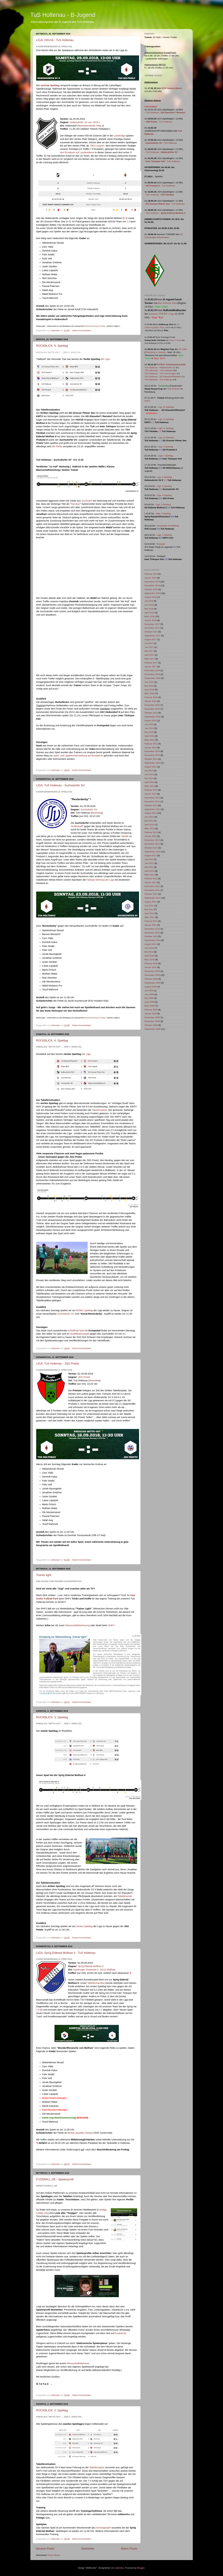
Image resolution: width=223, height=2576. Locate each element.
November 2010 (152, 932)
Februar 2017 (151, 662)
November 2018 (152, 585)
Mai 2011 (149, 909)
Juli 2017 (149, 643)
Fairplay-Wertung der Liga (100, 879)
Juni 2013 (149, 817)
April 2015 (149, 736)
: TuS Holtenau (159, 122)
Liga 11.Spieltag (166, 428)
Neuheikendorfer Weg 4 (90, 125)
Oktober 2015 (151, 713)
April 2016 (149, 689)
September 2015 (153, 716)
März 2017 (150, 659)
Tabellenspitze (99, 1110)
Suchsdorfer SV (65, 1313)
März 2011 (150, 917)
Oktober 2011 (151, 894)
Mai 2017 (149, 651)
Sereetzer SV (155, 313)
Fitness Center (175, 340)
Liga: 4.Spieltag (164, 495)
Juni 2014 (149, 774)
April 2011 (149, 913)
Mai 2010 (149, 952)
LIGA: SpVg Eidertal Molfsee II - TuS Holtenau (66, 1952)
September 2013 (153, 809)
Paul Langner (97, 145)
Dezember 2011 (152, 886)
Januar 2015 (151, 747)
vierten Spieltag (84, 1926)
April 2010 (149, 956)
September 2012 (153, 851)
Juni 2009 (149, 994)
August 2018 (151, 597)
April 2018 (149, 612)
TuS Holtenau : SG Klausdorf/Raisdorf (163, 376)
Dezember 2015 (152, 705)
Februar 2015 (151, 744)
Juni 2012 (149, 863)
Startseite (87, 2548)
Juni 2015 (149, 728)
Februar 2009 (151, 1009)
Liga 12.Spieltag (166, 419)
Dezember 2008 (152, 1017)
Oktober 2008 (151, 1025)
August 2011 (151, 902)
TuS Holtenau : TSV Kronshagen (160, 373)
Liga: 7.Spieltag (165, 455)
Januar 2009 (151, 1013)
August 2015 (151, 720)
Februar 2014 (151, 790)
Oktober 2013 (151, 805)
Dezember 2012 (152, 840)
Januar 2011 (151, 925)
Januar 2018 (151, 620)
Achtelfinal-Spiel (75, 1330)
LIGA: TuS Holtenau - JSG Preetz (57, 1363)
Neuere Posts (45, 2548)
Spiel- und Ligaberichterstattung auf (78, 755)
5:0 (160, 489)
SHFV (111, 1625)
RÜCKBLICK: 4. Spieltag (52, 1040)
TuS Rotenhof (174, 389)
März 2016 (150, 693)
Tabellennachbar (96, 1983)
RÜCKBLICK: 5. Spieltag (52, 345)
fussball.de (120, 2333)
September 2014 (153, 763)
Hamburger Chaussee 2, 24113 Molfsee (94, 1969)
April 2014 (149, 782)
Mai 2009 (149, 998)
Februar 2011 (151, 921)
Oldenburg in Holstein (155, 352)
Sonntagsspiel (103, 2527)
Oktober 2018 (151, 589)
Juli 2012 (149, 859)
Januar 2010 (151, 967)
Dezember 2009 (152, 971)
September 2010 (153, 940)
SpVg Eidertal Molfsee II (90, 1966)
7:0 (38, 2009)
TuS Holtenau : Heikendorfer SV (160, 367)
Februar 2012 (151, 878)
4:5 (68, 221)
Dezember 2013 (152, 797)
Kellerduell (77, 826)
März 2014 (150, 786)
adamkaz (119, 2568)
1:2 (159, 431)
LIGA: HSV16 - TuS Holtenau (55, 40)
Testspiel (160, 544)
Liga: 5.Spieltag (164, 486)
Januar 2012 (151, 882)
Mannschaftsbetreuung (77, 1625)
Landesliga (119, 135)
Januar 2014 (151, 794)
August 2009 (151, 986)
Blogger (141, 2568)
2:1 (165, 480)
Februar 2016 (151, 697)
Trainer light (43, 1575)
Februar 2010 (151, 963)
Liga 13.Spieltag (166, 407)
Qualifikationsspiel (79, 1333)
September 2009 (153, 983)
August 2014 (151, 767)
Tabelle (124, 836)
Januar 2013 (151, 836)
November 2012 (152, 844)
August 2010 (151, 944)
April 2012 (149, 871)
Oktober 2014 (151, 759)
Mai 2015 (149, 732)
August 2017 (151, 639)
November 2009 (152, 975)
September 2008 (153, 1029)
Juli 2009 (149, 990)
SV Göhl (183, 349)
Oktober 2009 (151, 979)
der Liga (105, 359)
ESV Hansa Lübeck (172, 88)
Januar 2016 (151, 701)
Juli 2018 (149, 601)
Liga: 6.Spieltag (164, 477)
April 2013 (149, 824)
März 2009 (150, 1006)
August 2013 (151, 813)
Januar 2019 (151, 578)
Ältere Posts (129, 2548)
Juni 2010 (149, 948)
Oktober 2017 (151, 632)
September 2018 (153, 593)
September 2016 (153, 678)
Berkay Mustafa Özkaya (80, 2133)
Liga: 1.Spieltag (164, 535)
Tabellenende (125, 1896)
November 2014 (152, 755)
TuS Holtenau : (165, 112)
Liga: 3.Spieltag (163, 504)
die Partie (57, 446)
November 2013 (152, 801)
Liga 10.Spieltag (166, 437)
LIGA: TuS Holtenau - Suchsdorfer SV (60, 785)
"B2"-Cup (168, 313)
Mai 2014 (149, 778)
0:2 (100, 2009)
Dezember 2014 (152, 751)
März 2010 (150, 959)
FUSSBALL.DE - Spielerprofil (55, 2179)
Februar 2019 (151, 574)
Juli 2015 (149, 724)
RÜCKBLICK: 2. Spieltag (52, 2410)
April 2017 (149, 655)
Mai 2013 (149, 821)
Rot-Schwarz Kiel (167, 303)
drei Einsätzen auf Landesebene (77, 152)
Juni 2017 (149, 647)
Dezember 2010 (152, 929)
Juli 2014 (149, 770)
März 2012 (150, 874)
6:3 (125, 218)
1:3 (128, 221)
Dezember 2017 (152, 624)
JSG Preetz (84, 1377)
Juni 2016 (149, 682)
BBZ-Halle (159, 327)
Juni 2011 (149, 905)
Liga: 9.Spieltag (165, 446)
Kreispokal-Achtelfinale (168, 526)
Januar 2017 (151, 666)
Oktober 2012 (151, 848)
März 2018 (150, 616)
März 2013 (150, 828)
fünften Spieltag (84, 1310)
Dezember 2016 (152, 670)
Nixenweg (97, 812)
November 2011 (152, 890)
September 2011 (153, 898)
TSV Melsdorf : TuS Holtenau (159, 379)
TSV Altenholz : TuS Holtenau (159, 370)
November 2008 (152, 1021)
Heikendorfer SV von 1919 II (85, 122)
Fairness (75, 504)
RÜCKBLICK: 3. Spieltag (52, 1717)
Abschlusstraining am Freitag (94, 326)
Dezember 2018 (152, 581)
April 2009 (149, 1002)
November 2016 (152, 674)
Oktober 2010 (151, 936)
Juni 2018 (149, 605)
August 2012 (151, 855)
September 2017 (153, 635)
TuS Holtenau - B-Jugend (63, 15)
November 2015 (152, 709)
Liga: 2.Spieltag (163, 513)
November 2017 (152, 628)
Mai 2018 (149, 609)
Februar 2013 (151, 832)
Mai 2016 (149, 686)
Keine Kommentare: (82, 330)
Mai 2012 (149, 867)
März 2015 (150, 740)
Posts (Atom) (54, 2555)
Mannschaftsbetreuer (78, 2363)
